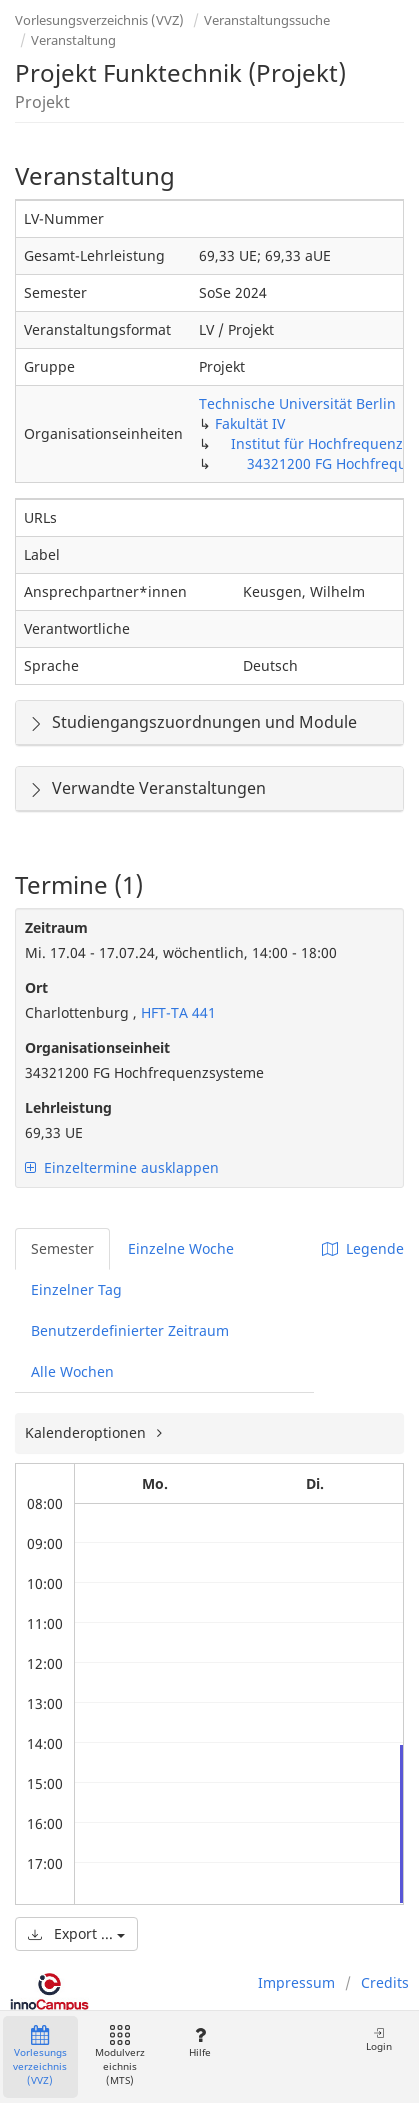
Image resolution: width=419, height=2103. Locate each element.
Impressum (296, 1982)
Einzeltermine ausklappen (122, 1167)
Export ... (76, 1933)
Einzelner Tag (76, 1289)
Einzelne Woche (181, 1248)
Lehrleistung (68, 1107)
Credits (385, 1982)
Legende (363, 1248)
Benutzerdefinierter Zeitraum (130, 1330)
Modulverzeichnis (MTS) (120, 2056)
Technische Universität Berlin (297, 403)
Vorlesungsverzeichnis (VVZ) (99, 20)
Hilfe (199, 2042)
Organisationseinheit (97, 1047)
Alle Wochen (72, 1371)
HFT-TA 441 (176, 1012)
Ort (36, 987)
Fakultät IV (250, 423)
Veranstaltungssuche (267, 20)
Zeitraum (56, 927)
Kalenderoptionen (87, 1432)
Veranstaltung (73, 40)
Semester (62, 1248)
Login (379, 2039)
